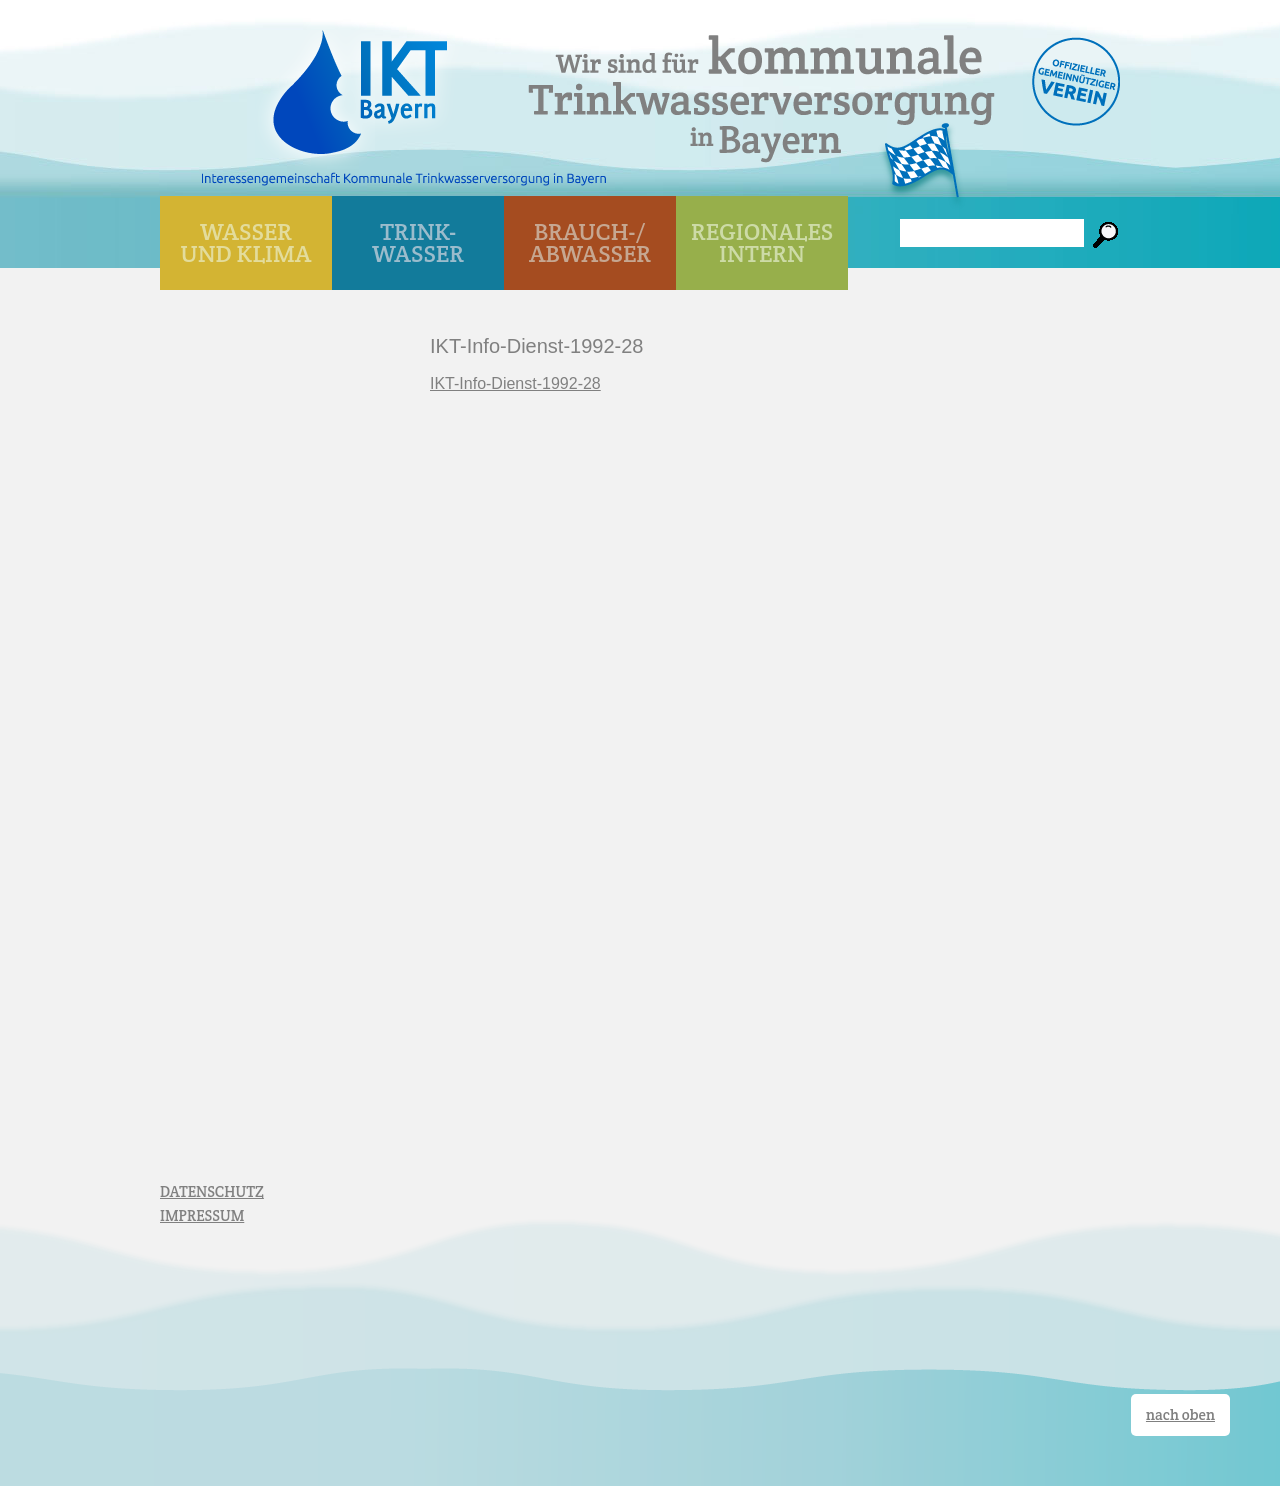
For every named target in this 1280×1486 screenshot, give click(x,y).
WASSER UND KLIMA (246, 242)
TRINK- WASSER (418, 242)
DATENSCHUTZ (212, 1191)
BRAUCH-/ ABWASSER (590, 242)
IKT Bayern (360, 82)
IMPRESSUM (202, 1215)
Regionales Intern (762, 242)
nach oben (1180, 1414)
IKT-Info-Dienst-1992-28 (515, 383)
